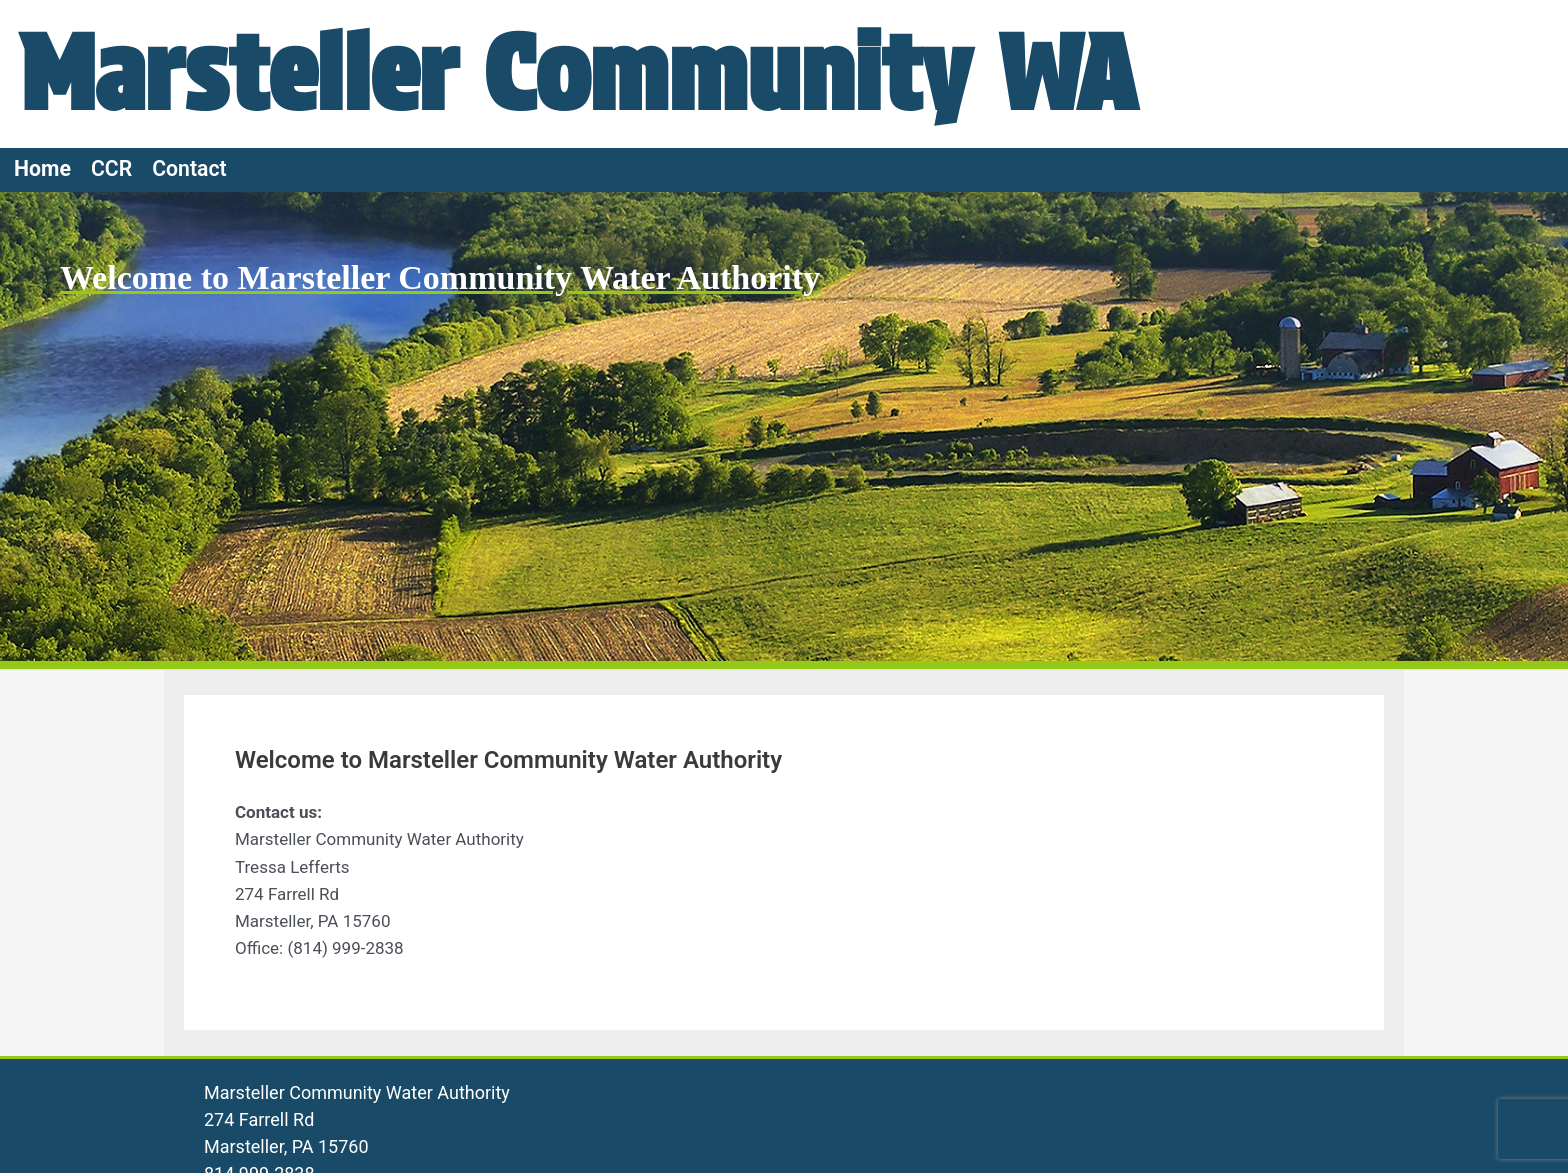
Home (42, 168)
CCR (111, 168)
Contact (189, 168)
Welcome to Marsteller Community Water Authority (440, 277)
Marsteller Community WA (578, 73)
